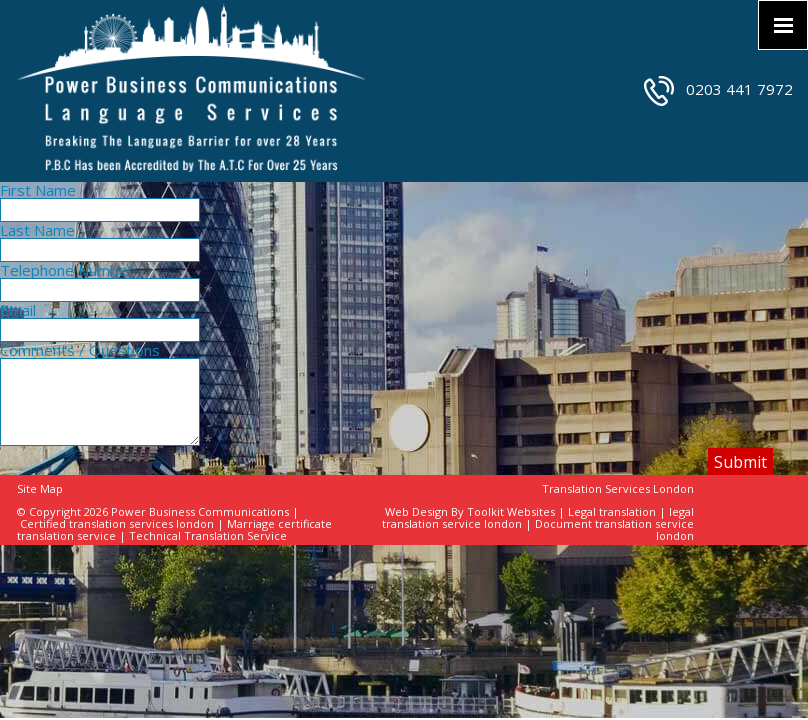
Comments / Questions (80, 350)
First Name (38, 190)
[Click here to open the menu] (783, 25)
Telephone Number (67, 270)
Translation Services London (618, 488)
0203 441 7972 (739, 89)
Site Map (40, 488)
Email (18, 310)
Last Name (37, 230)
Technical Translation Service (208, 535)
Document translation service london (614, 529)
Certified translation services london (117, 523)
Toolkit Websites (511, 511)
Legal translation (612, 511)
